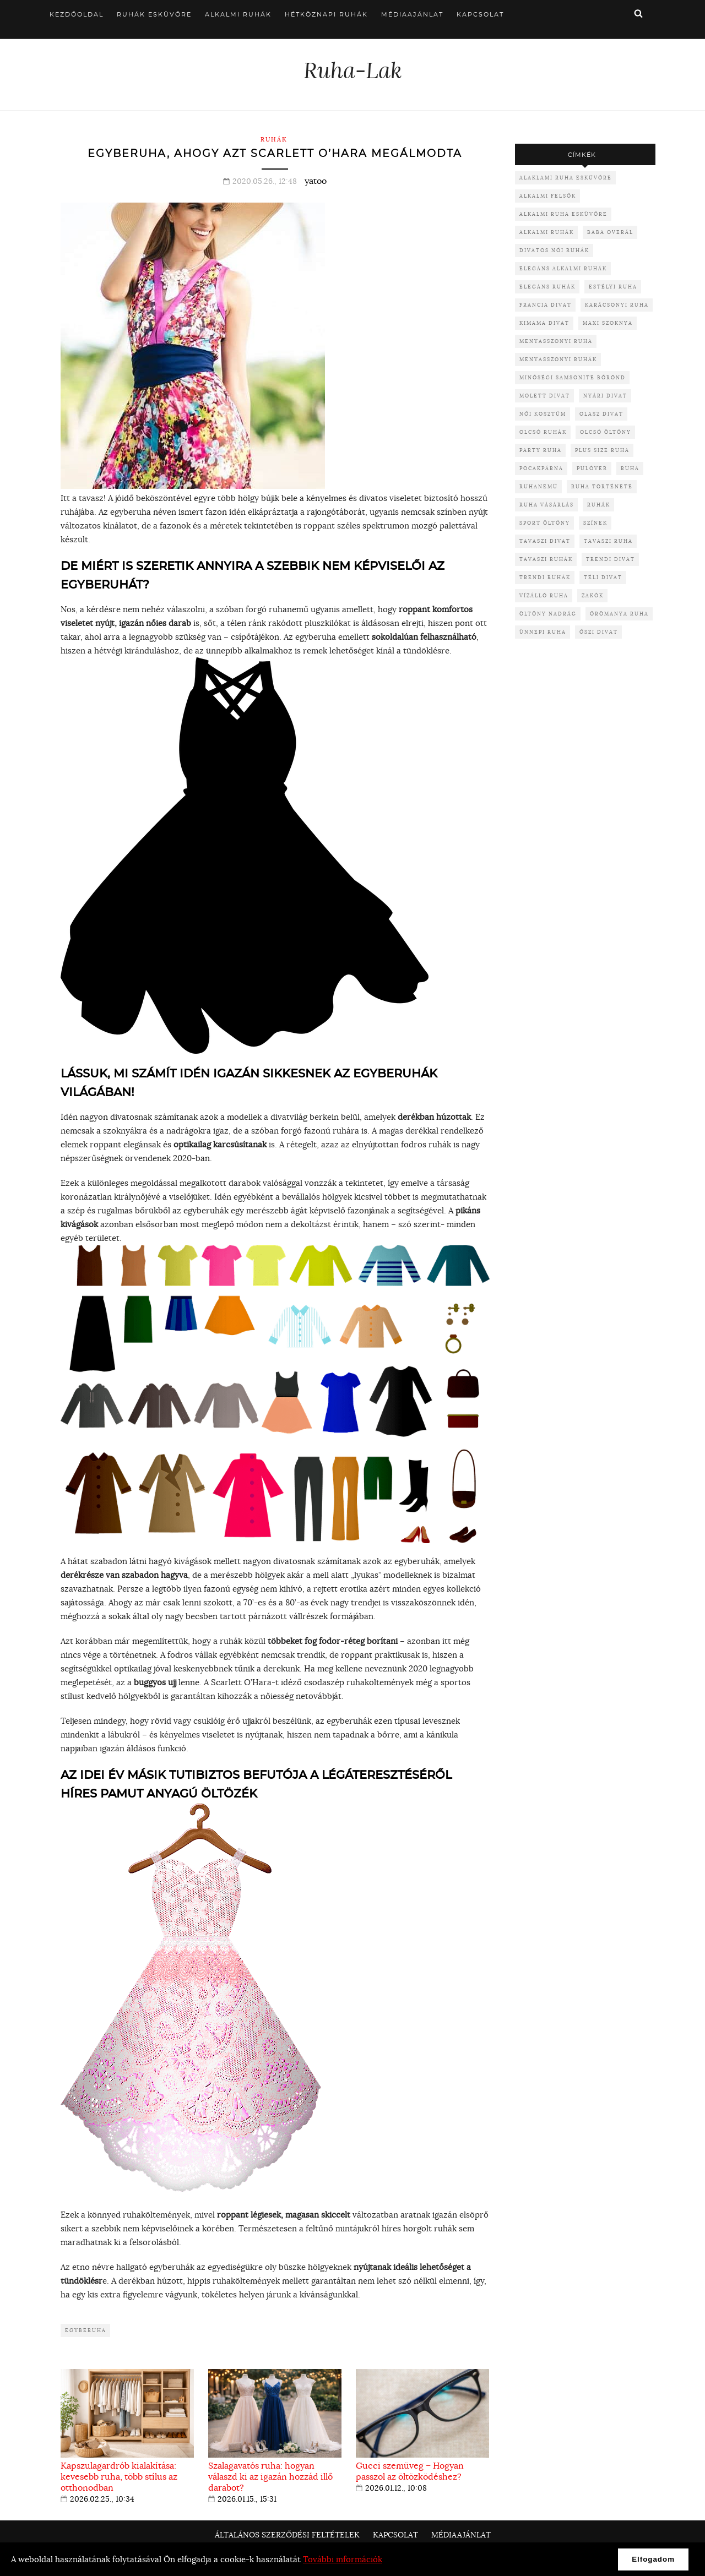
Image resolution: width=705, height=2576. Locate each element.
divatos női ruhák (554, 250)
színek (595, 523)
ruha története (602, 486)
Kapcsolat (480, 15)
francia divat (545, 305)
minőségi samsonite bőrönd (572, 377)
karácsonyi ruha (617, 305)
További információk (342, 2559)
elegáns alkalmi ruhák (563, 268)
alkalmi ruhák (546, 232)
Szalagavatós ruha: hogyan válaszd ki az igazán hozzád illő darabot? (270, 2476)
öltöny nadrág (548, 614)
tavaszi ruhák (546, 559)
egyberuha (85, 2330)
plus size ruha (602, 450)
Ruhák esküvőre (154, 15)
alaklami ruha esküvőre (565, 178)
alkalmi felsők (547, 196)
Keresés (638, 13)
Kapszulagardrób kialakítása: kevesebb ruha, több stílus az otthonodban (119, 2476)
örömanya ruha (619, 614)
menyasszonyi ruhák (558, 359)
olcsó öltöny (605, 432)
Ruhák (274, 139)
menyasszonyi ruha (556, 341)
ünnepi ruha (542, 632)
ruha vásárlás (546, 505)
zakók (593, 595)
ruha (630, 468)
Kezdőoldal (77, 15)
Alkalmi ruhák (238, 15)
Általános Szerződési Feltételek (287, 2535)
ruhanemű (538, 486)
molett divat (544, 396)
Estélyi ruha (613, 287)
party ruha (540, 450)
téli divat (603, 577)
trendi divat (610, 559)
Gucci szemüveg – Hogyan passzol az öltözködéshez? (410, 2471)
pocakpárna (541, 468)
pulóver (592, 468)
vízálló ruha (543, 595)
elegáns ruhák (547, 287)
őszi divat (598, 632)
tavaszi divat (545, 541)
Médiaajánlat (412, 15)
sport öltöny (544, 523)
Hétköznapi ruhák (326, 15)
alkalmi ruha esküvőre (563, 214)
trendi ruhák (545, 577)
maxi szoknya (608, 323)
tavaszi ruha (608, 541)
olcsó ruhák (543, 432)
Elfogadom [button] (653, 2559)
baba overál (610, 232)
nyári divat (605, 396)
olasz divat (601, 414)
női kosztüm (542, 414)
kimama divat (544, 323)
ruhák (598, 505)
